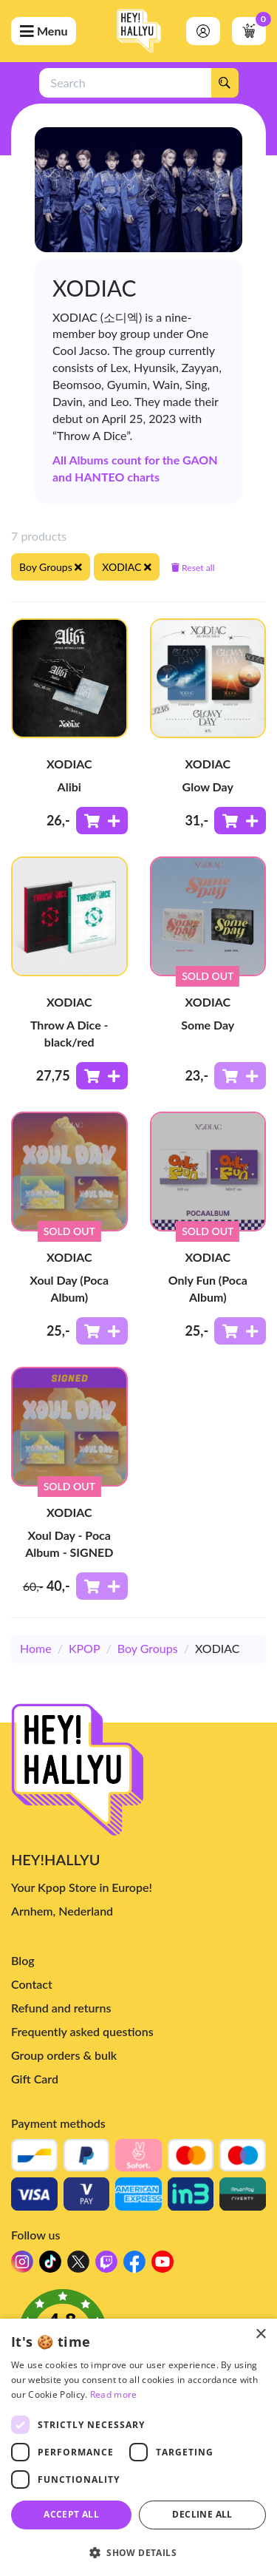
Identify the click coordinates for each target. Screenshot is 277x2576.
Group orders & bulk (64, 2055)
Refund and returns (61, 2008)
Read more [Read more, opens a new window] (113, 2394)
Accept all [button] (71, 2514)
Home (36, 1648)
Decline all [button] (202, 2514)
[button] (138, 2552)
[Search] (225, 83)
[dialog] (138, 2447)
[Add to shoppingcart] (102, 820)
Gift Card (34, 2079)
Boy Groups (147, 1648)
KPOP (84, 1648)
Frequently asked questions (82, 2031)
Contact (31, 1984)
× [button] (260, 2334)
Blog (23, 1960)
